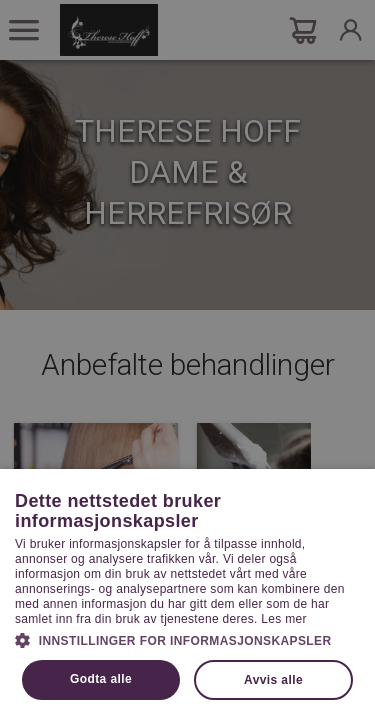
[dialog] (187, 360)
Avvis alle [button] (273, 680)
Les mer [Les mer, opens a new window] (283, 619)
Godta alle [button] (101, 679)
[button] (187, 639)
